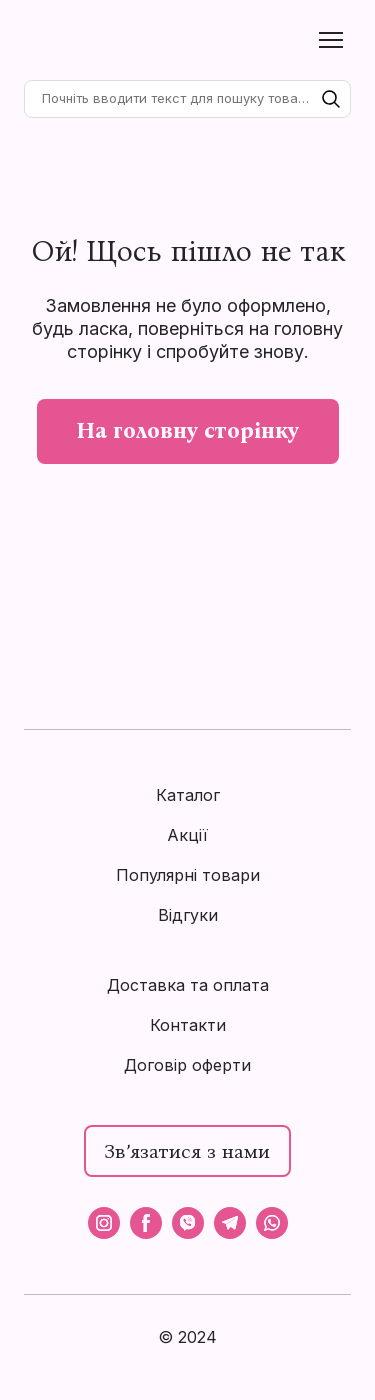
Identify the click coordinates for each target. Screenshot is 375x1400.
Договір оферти (187, 1065)
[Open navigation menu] (331, 40)
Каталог (188, 795)
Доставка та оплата (188, 985)
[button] (331, 99)
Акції (187, 835)
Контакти (188, 1025)
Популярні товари (188, 875)
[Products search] (187, 99)
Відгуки (188, 915)
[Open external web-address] (187, 1377)
